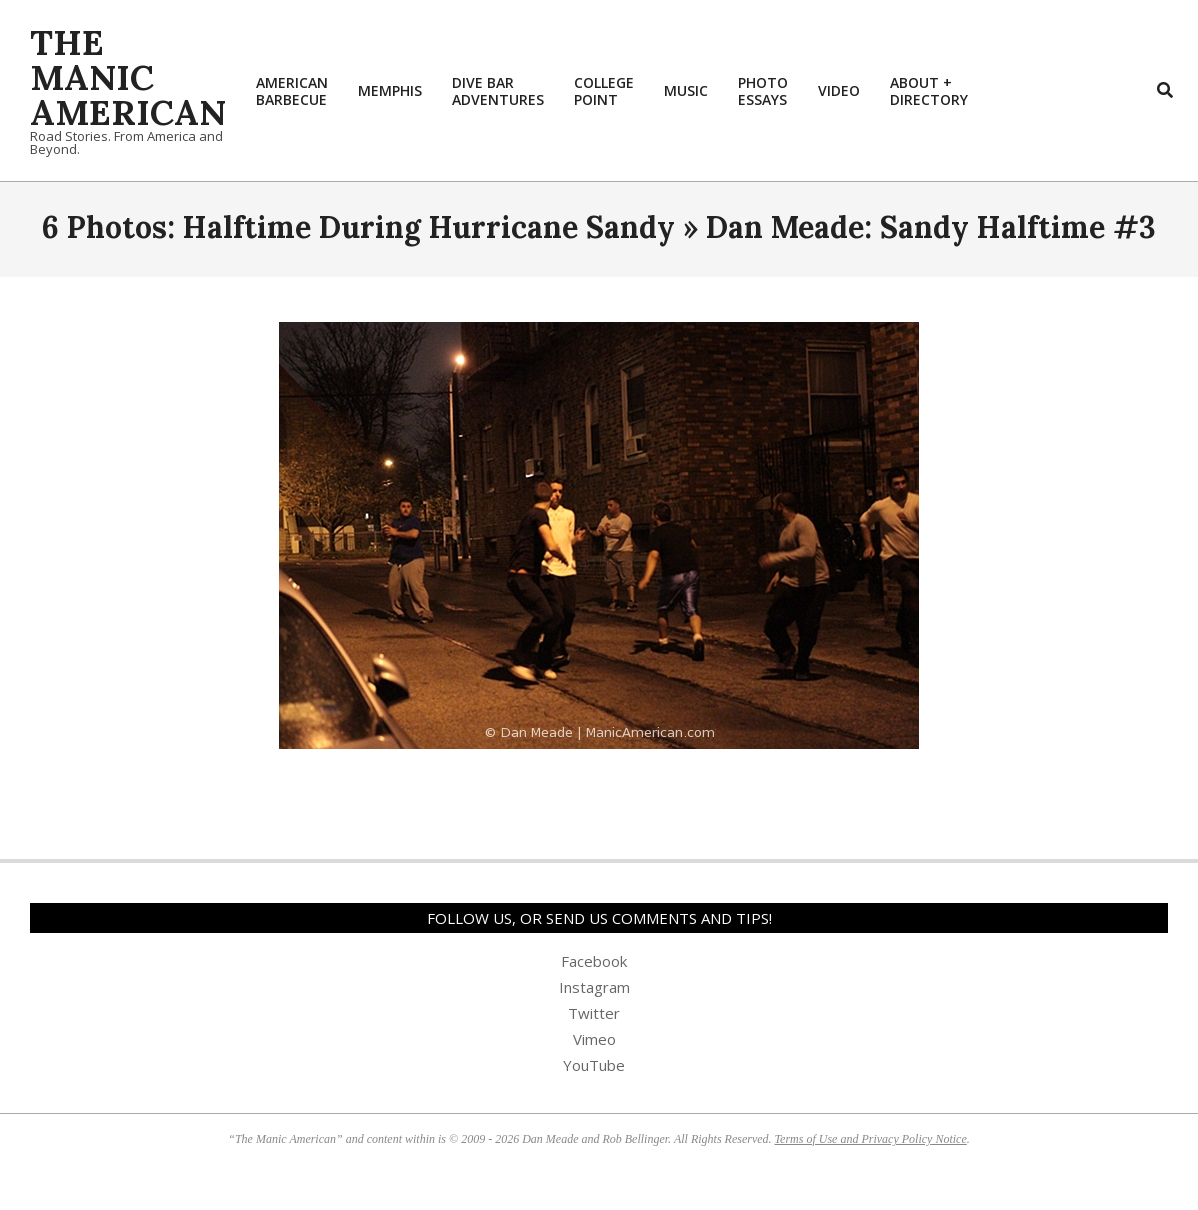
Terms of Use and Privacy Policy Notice (871, 1139)
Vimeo (594, 1039)
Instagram (594, 987)
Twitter (594, 1013)
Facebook (594, 961)
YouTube (594, 1065)
